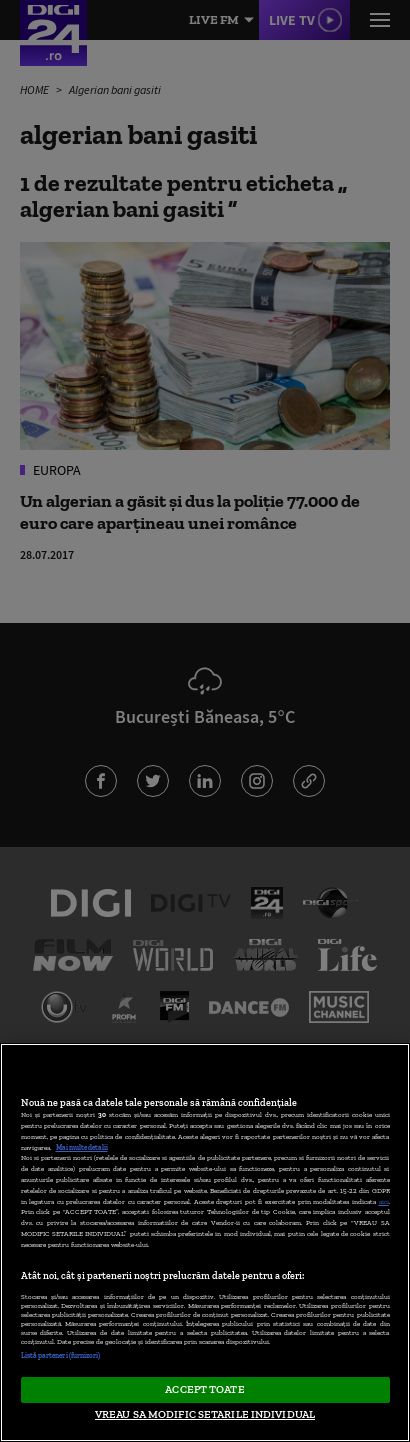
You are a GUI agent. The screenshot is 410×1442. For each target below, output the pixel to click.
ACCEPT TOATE (204, 1389)
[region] (205, 1242)
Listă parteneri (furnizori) (61, 1355)
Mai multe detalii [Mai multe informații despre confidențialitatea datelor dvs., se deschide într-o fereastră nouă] (82, 1147)
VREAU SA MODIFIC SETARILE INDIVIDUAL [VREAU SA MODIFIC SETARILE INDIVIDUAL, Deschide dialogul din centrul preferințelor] (205, 1414)
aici (384, 1201)
